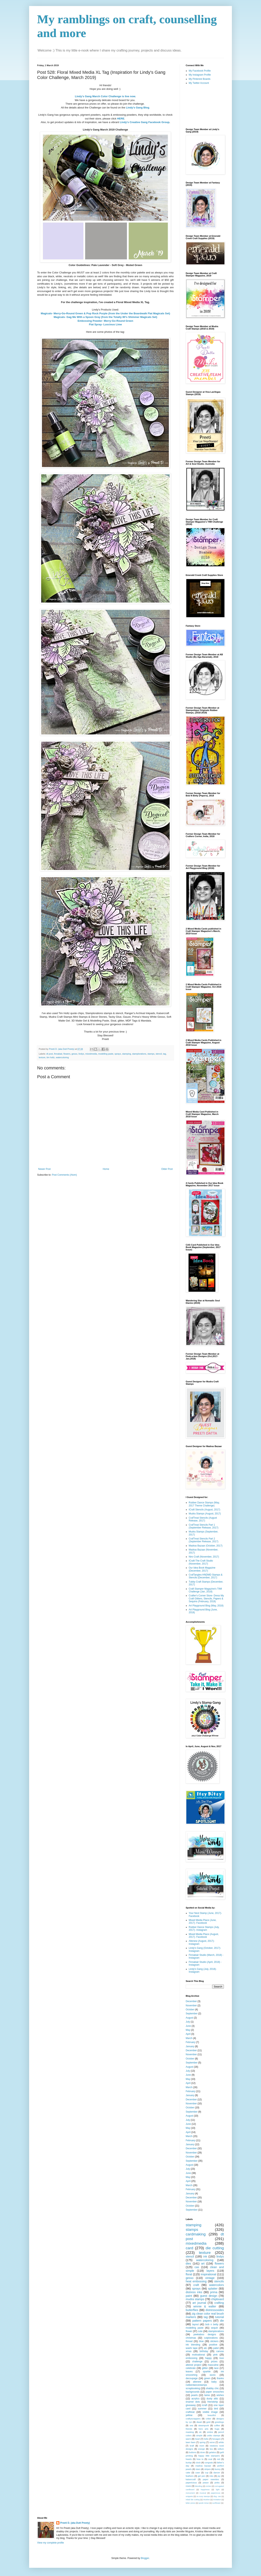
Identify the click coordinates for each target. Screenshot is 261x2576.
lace (216, 2368)
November (191, 2005)
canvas (220, 2351)
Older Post (167, 1169)
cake (188, 2472)
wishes (220, 2395)
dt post (49, 1054)
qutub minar (204, 2503)
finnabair (58, 1054)
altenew (197, 2381)
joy (219, 2476)
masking (190, 2432)
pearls (194, 2395)
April (188, 2034)
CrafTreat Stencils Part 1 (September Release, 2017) (203, 1526)
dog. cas (217, 2496)
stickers (214, 2341)
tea (211, 2449)
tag (164, 1054)
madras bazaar (203, 2466)
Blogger (145, 2558)
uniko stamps (213, 2435)
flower (189, 2331)
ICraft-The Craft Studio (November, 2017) (201, 1562)
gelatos (212, 2452)
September (192, 2013)
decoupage (192, 2378)
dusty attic (212, 2398)
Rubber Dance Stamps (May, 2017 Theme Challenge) (204, 1504)
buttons (192, 2452)
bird (216, 2408)
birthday (204, 2351)
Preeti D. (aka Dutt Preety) (75, 2522)
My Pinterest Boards (199, 79)
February (190, 2042)
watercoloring (62, 1057)
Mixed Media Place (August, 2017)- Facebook (204, 1935)
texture (42, 1057)
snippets (189, 2496)
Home (106, 1169)
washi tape (192, 2348)
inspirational (208, 2274)
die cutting (215, 2248)
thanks (220, 2378)
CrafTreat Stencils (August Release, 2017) (203, 1519)
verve (212, 2442)
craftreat (190, 2412)
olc (200, 2432)
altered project (193, 2365)
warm (188, 2439)
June (188, 2026)
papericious (191, 2482)
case (197, 2472)
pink (215, 2354)
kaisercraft (191, 2479)
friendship (212, 2401)
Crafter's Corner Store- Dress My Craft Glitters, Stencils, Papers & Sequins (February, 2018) (206, 1598)
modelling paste (105, 1054)
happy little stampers (209, 2456)
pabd (216, 2348)
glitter (205, 2368)
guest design (208, 2295)
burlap (189, 2462)
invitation (217, 2499)
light (218, 2489)
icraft (204, 2405)
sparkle (207, 2371)
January (190, 2046)
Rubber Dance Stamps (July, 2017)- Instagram (204, 1928)
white (221, 2442)
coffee (217, 2425)
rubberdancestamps (196, 2385)
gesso (74, 1054)
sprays (118, 1054)
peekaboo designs (205, 2334)
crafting (219, 2302)
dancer (216, 2472)
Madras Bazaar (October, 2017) (205, 1545)
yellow (189, 2415)
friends (189, 2429)
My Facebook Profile (200, 70)
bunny (217, 2469)
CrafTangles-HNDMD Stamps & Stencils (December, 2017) (205, 1576)
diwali (199, 2422)
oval (210, 2459)
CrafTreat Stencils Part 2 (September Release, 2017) (203, 1540)
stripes (207, 2469)
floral (189, 2274)
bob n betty (211, 2324)
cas (197, 2267)
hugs (217, 2429)
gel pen (201, 2476)
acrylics (195, 2398)
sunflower (216, 2503)
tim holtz (51, 1057)
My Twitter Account (199, 83)
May (188, 2030)
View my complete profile (50, 2542)
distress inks (194, 2292)
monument (190, 2493)
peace (206, 2482)
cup (206, 2472)
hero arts (203, 2429)
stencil (159, 1054)
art (203, 2263)
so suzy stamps (203, 2496)
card (189, 2248)
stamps (150, 1054)
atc (205, 2348)
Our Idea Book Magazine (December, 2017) (202, 1569)
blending (198, 2486)
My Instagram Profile (200, 74)
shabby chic (212, 2388)
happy (208, 2358)
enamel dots (193, 2401)
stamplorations (139, 1054)
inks (211, 2476)
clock (198, 2462)
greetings (219, 2422)
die (222, 2320)
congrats (209, 2462)
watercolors (216, 2285)
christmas (191, 2337)
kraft (192, 2446)
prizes (214, 2361)
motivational (198, 2354)
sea (191, 2425)
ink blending (193, 2344)
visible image (210, 2412)
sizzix (212, 2375)
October (190, 2009)
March (189, 2038)
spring (202, 2442)
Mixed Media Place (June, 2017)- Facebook (202, 1921)
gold (208, 2422)
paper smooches (215, 2391)
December (191, 2001)
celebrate (191, 2368)
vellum (221, 2449)
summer (202, 2408)
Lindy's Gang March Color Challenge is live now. (105, 96)
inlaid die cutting (193, 2499)
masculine (213, 2365)
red (218, 2459)
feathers (190, 2476)
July (188, 2021)
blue (201, 2341)
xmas (189, 2351)
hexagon (216, 2439)
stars (198, 2469)
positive (213, 2344)
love (221, 2358)
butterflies (192, 2310)
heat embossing (196, 2281)
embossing (191, 2358)
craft (196, 2285)
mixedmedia (91, 1054)
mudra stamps (195, 2299)
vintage (209, 2278)
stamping (126, 1054)
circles (208, 2486)
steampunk (203, 2425)
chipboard (217, 2299)
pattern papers (202, 2320)
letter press (190, 2503)
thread (189, 2341)
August (189, 2017)
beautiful (212, 2415)
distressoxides (215, 2310)
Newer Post (44, 1169)
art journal (199, 2302)
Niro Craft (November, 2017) (204, 1556)
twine (207, 2395)
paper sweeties (211, 2479)
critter (208, 2418)
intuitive (206, 2499)
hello (206, 2439)
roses (188, 2486)
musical (203, 2493)
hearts (189, 2459)
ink (205, 2256)
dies (188, 2263)
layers (210, 2270)
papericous (215, 2493)
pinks (216, 2482)
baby (214, 2381)
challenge (197, 2361)
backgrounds (193, 2391)
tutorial (219, 2317)
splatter (212, 2288)
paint (189, 2295)
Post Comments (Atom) (64, 1174)
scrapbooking (193, 2388)
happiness (205, 2489)
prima (213, 2292)
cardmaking (196, 2234)
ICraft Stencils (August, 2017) (204, 1509)
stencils (219, 2281)
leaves (189, 2371)
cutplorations (211, 2337)
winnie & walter (204, 2306)
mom (201, 2446)
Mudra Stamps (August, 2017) (205, 1513)
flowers (66, 1054)
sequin (214, 2327)
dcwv (202, 2452)
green (207, 2378)
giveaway (191, 2405)
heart (197, 2439)
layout (195, 2324)
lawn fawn (191, 2442)
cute (200, 2331)
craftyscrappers (193, 2418)
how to (200, 2459)
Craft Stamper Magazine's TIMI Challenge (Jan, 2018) (205, 1590)
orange (201, 2449)
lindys (81, 1054)
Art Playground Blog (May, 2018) (206, 1605)
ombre (210, 2432)
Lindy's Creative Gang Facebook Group (144, 122)
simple (199, 2435)
